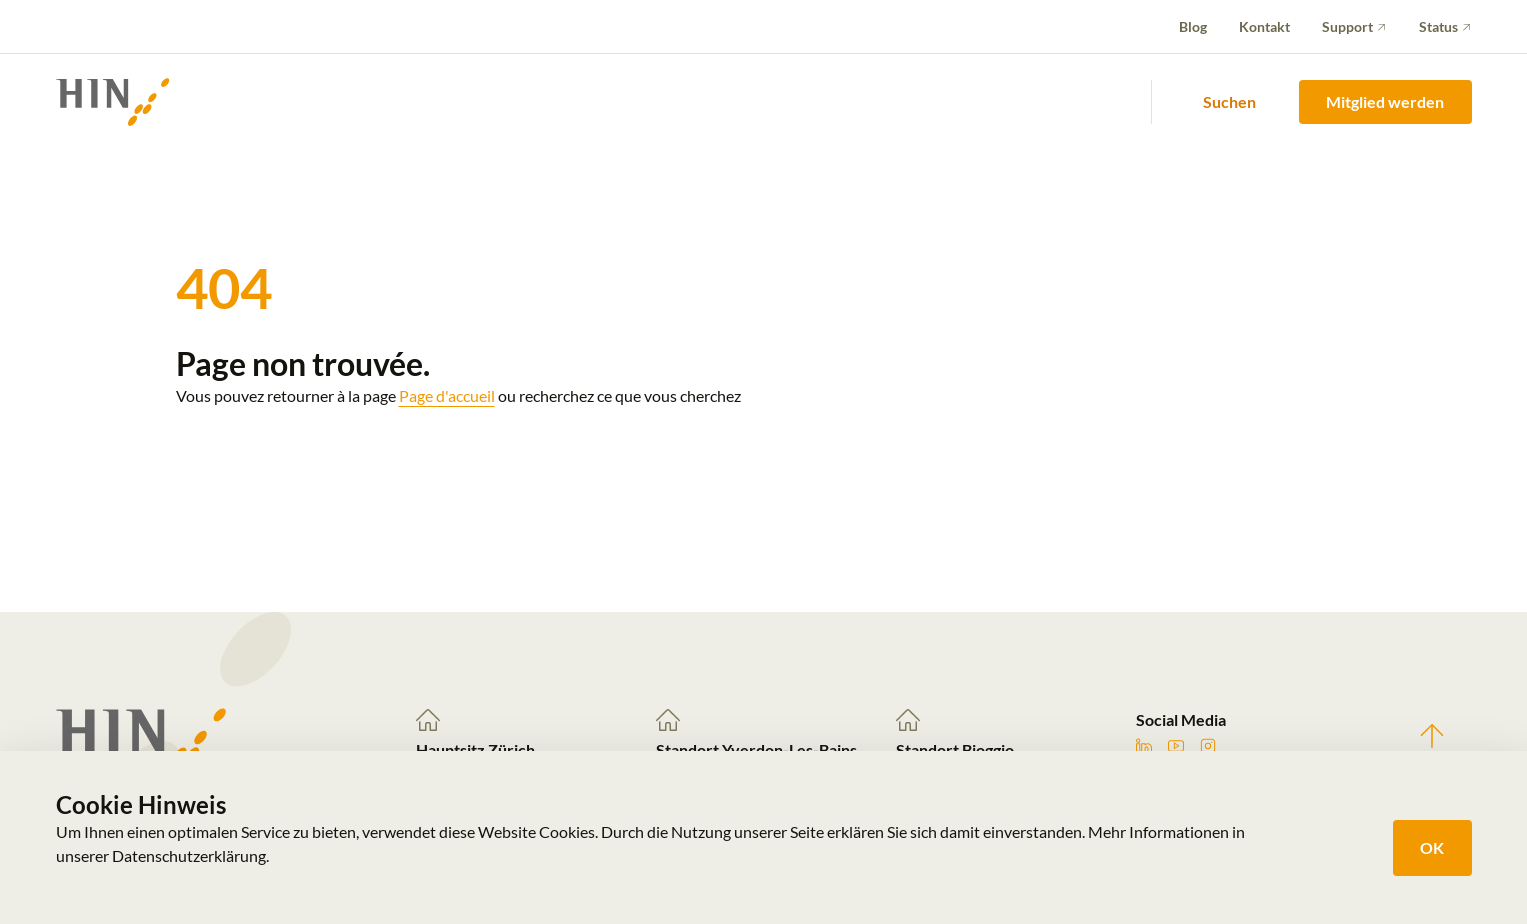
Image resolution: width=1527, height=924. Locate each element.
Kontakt (1264, 26)
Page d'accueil (447, 395)
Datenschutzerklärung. (190, 855)
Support (1347, 26)
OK (1432, 847)
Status (1438, 26)
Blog (1193, 26)
